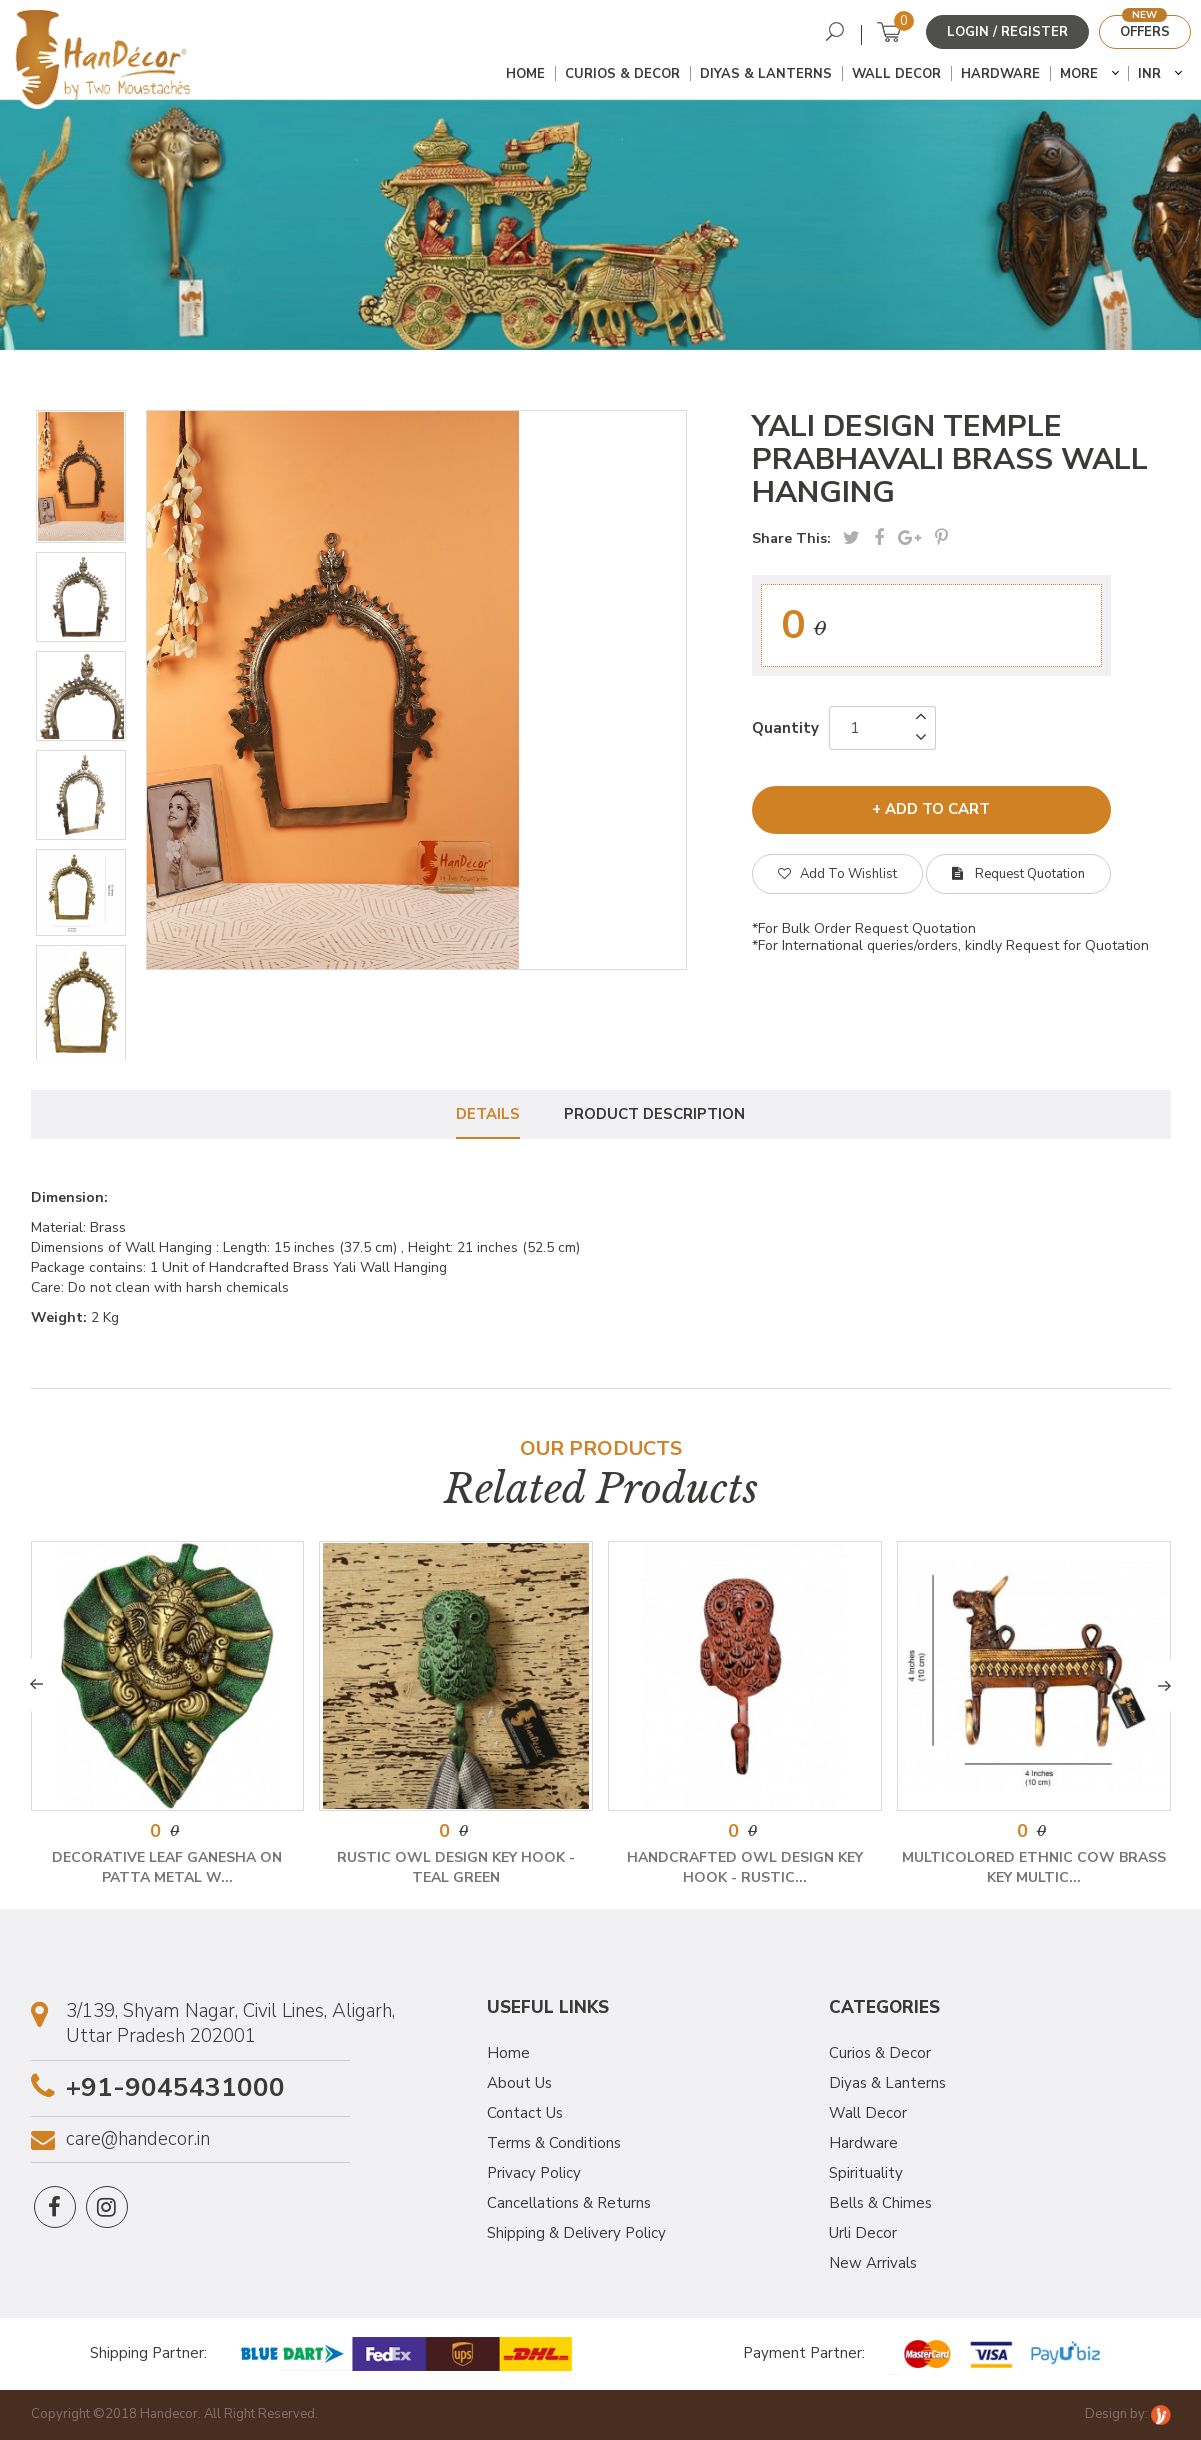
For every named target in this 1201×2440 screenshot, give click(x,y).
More (1079, 74)
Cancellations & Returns (569, 2203)
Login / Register (1007, 32)
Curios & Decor (622, 74)
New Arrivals (873, 2263)
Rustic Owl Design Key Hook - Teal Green (456, 1867)
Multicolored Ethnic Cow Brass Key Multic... (1034, 1867)
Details (488, 1114)
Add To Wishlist (837, 874)
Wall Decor (896, 74)
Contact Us (525, 2113)
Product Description (654, 1114)
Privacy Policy (534, 2173)
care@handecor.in (138, 2139)
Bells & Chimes (880, 2203)
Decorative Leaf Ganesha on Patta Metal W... (167, 1867)
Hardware (1000, 74)
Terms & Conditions (554, 2143)
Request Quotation (1018, 874)
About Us (519, 2083)
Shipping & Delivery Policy (576, 2233)
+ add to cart (931, 809)
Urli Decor (863, 2233)
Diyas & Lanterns (766, 74)
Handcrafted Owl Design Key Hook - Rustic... (745, 1867)
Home (525, 74)
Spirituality (866, 2173)
